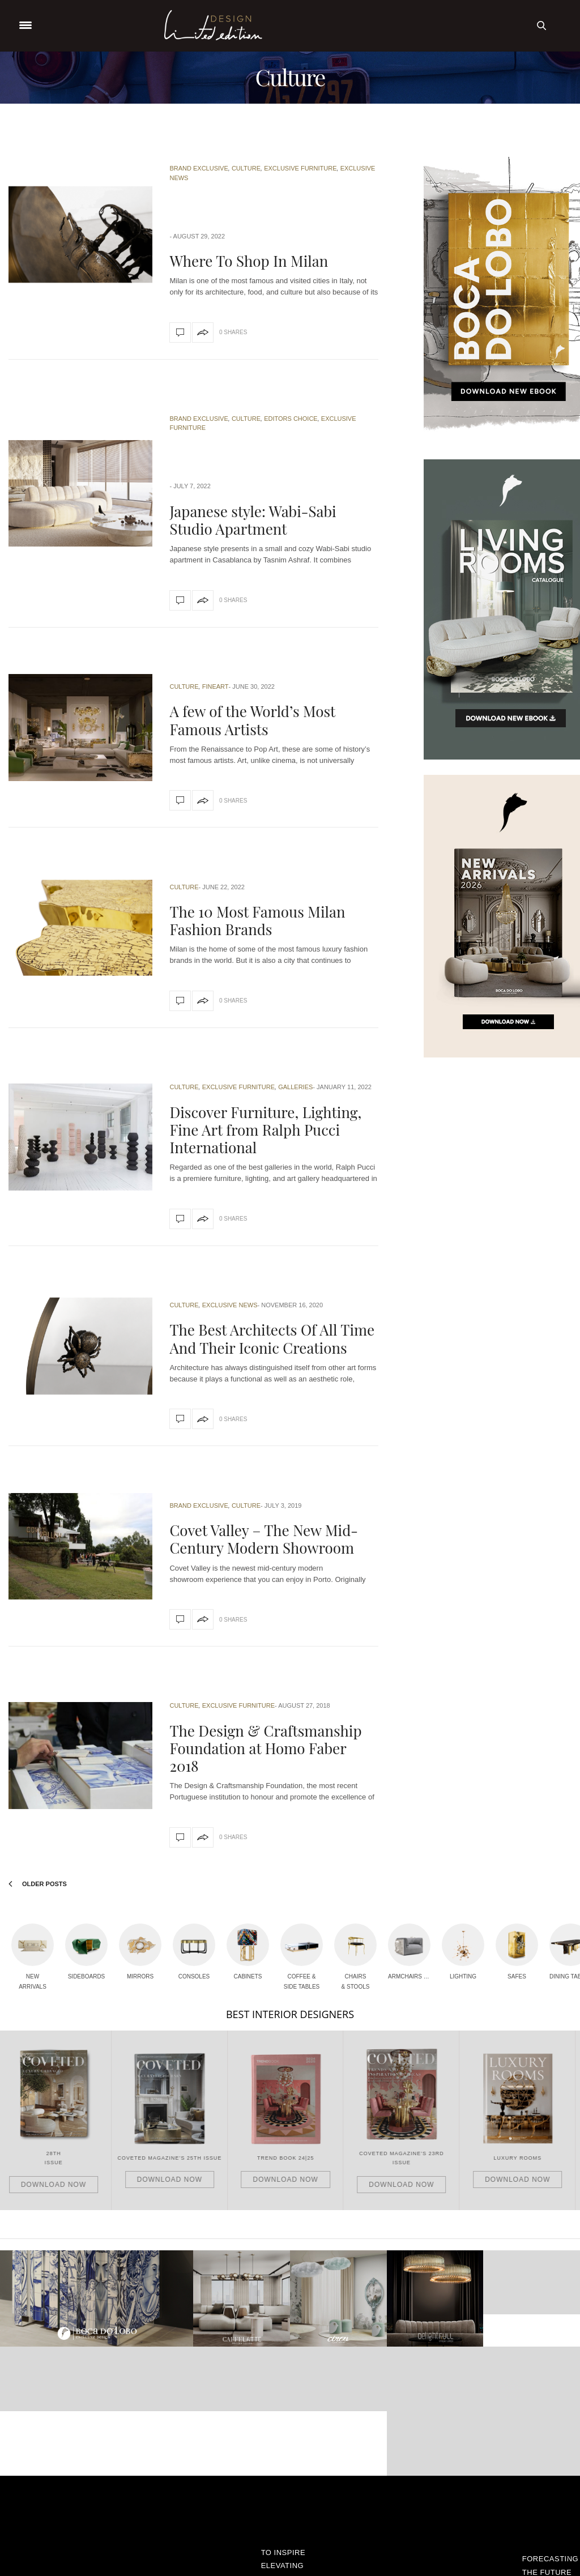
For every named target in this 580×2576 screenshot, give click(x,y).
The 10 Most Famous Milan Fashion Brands (257, 920)
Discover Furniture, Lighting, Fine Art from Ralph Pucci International (265, 1129)
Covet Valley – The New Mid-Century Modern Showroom (263, 1539)
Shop (290, 2528)
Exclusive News (230, 1305)
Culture (246, 168)
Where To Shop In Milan (248, 261)
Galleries (295, 1087)
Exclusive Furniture (300, 168)
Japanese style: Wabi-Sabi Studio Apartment (252, 520)
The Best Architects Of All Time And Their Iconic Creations (271, 1338)
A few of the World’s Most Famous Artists (252, 720)
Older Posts (37, 1884)
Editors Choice (291, 418)
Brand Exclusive (198, 168)
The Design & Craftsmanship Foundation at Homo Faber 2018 (265, 1748)
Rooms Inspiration (294, 2503)
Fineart (215, 686)
